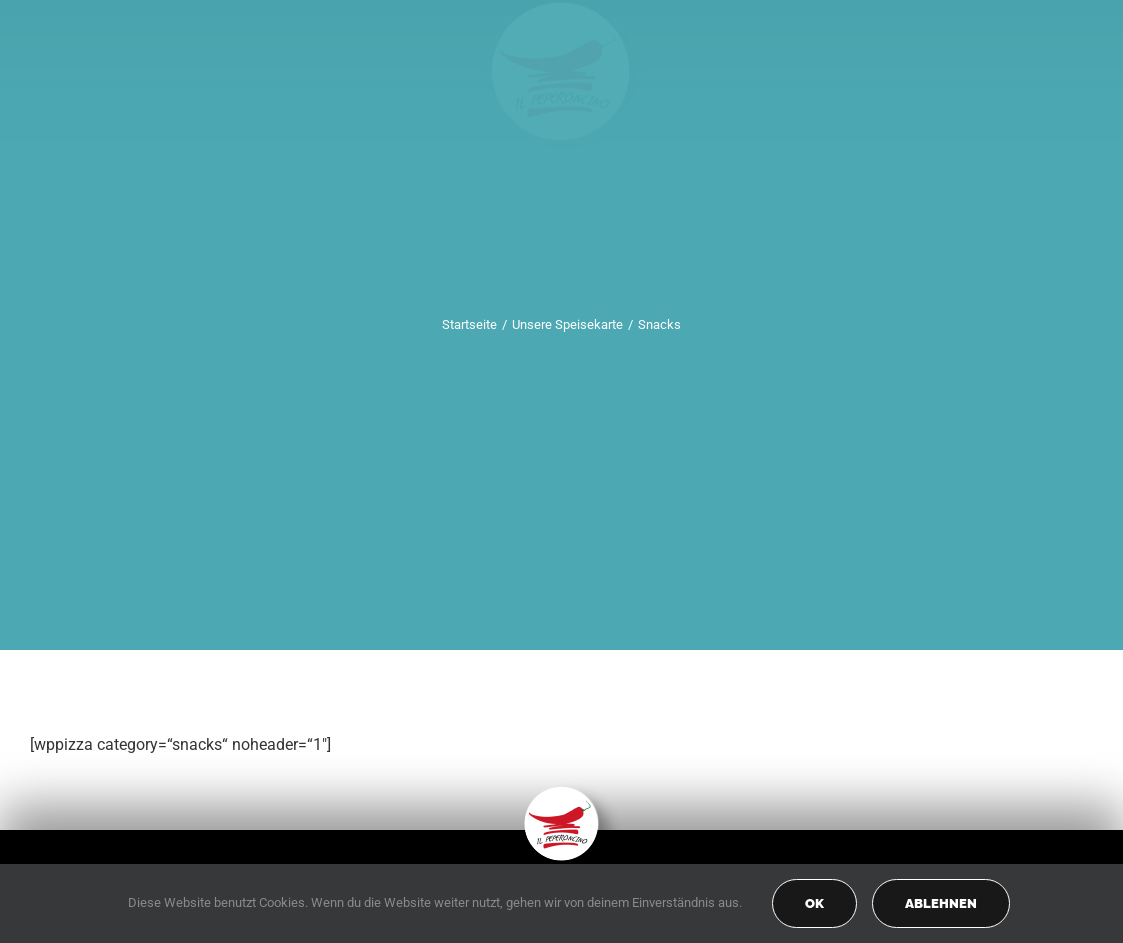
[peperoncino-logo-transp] (561, 793)
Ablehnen (941, 903)
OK (814, 903)
